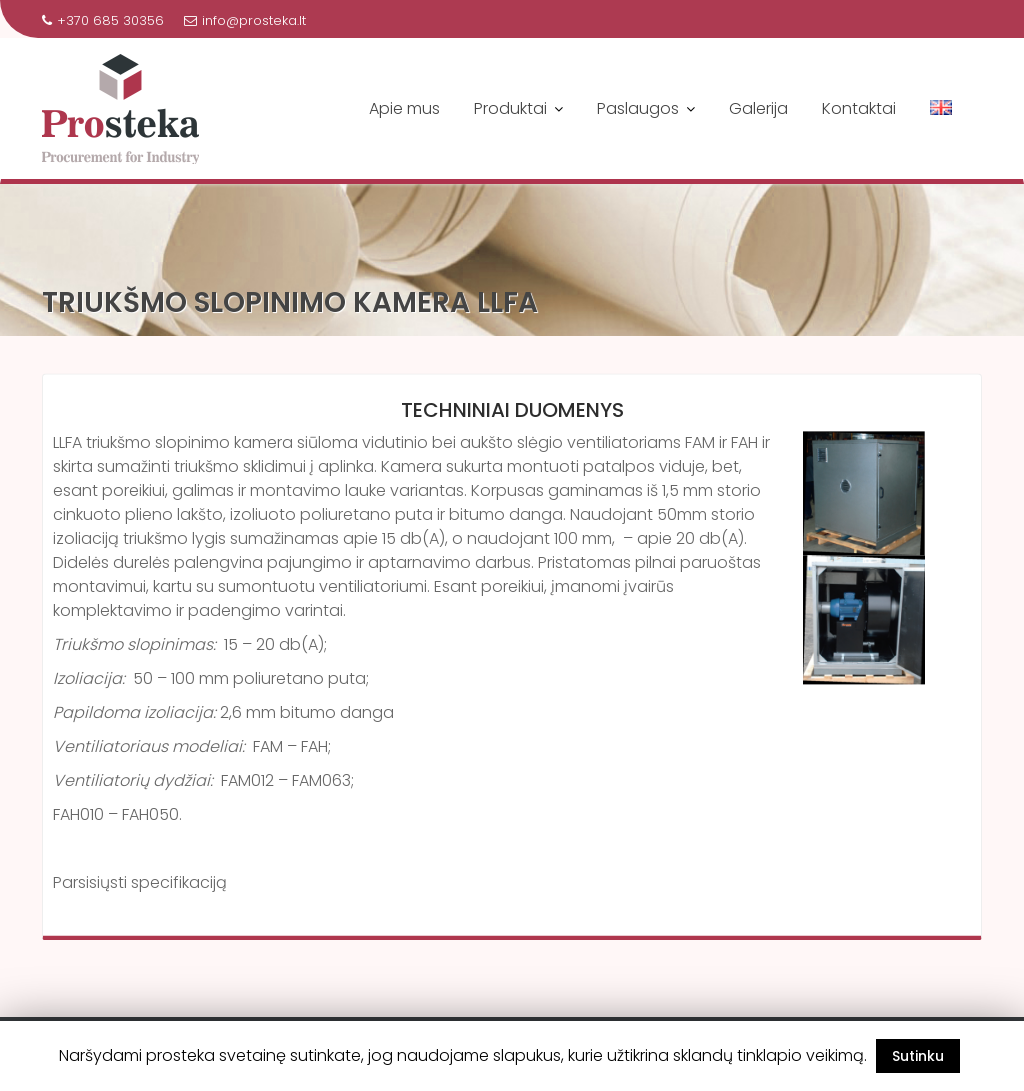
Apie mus (404, 108)
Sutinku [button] (918, 1056)
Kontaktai (859, 108)
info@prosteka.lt (245, 20)
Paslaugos (638, 108)
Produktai (510, 108)
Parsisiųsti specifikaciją (140, 885)
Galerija (758, 108)
